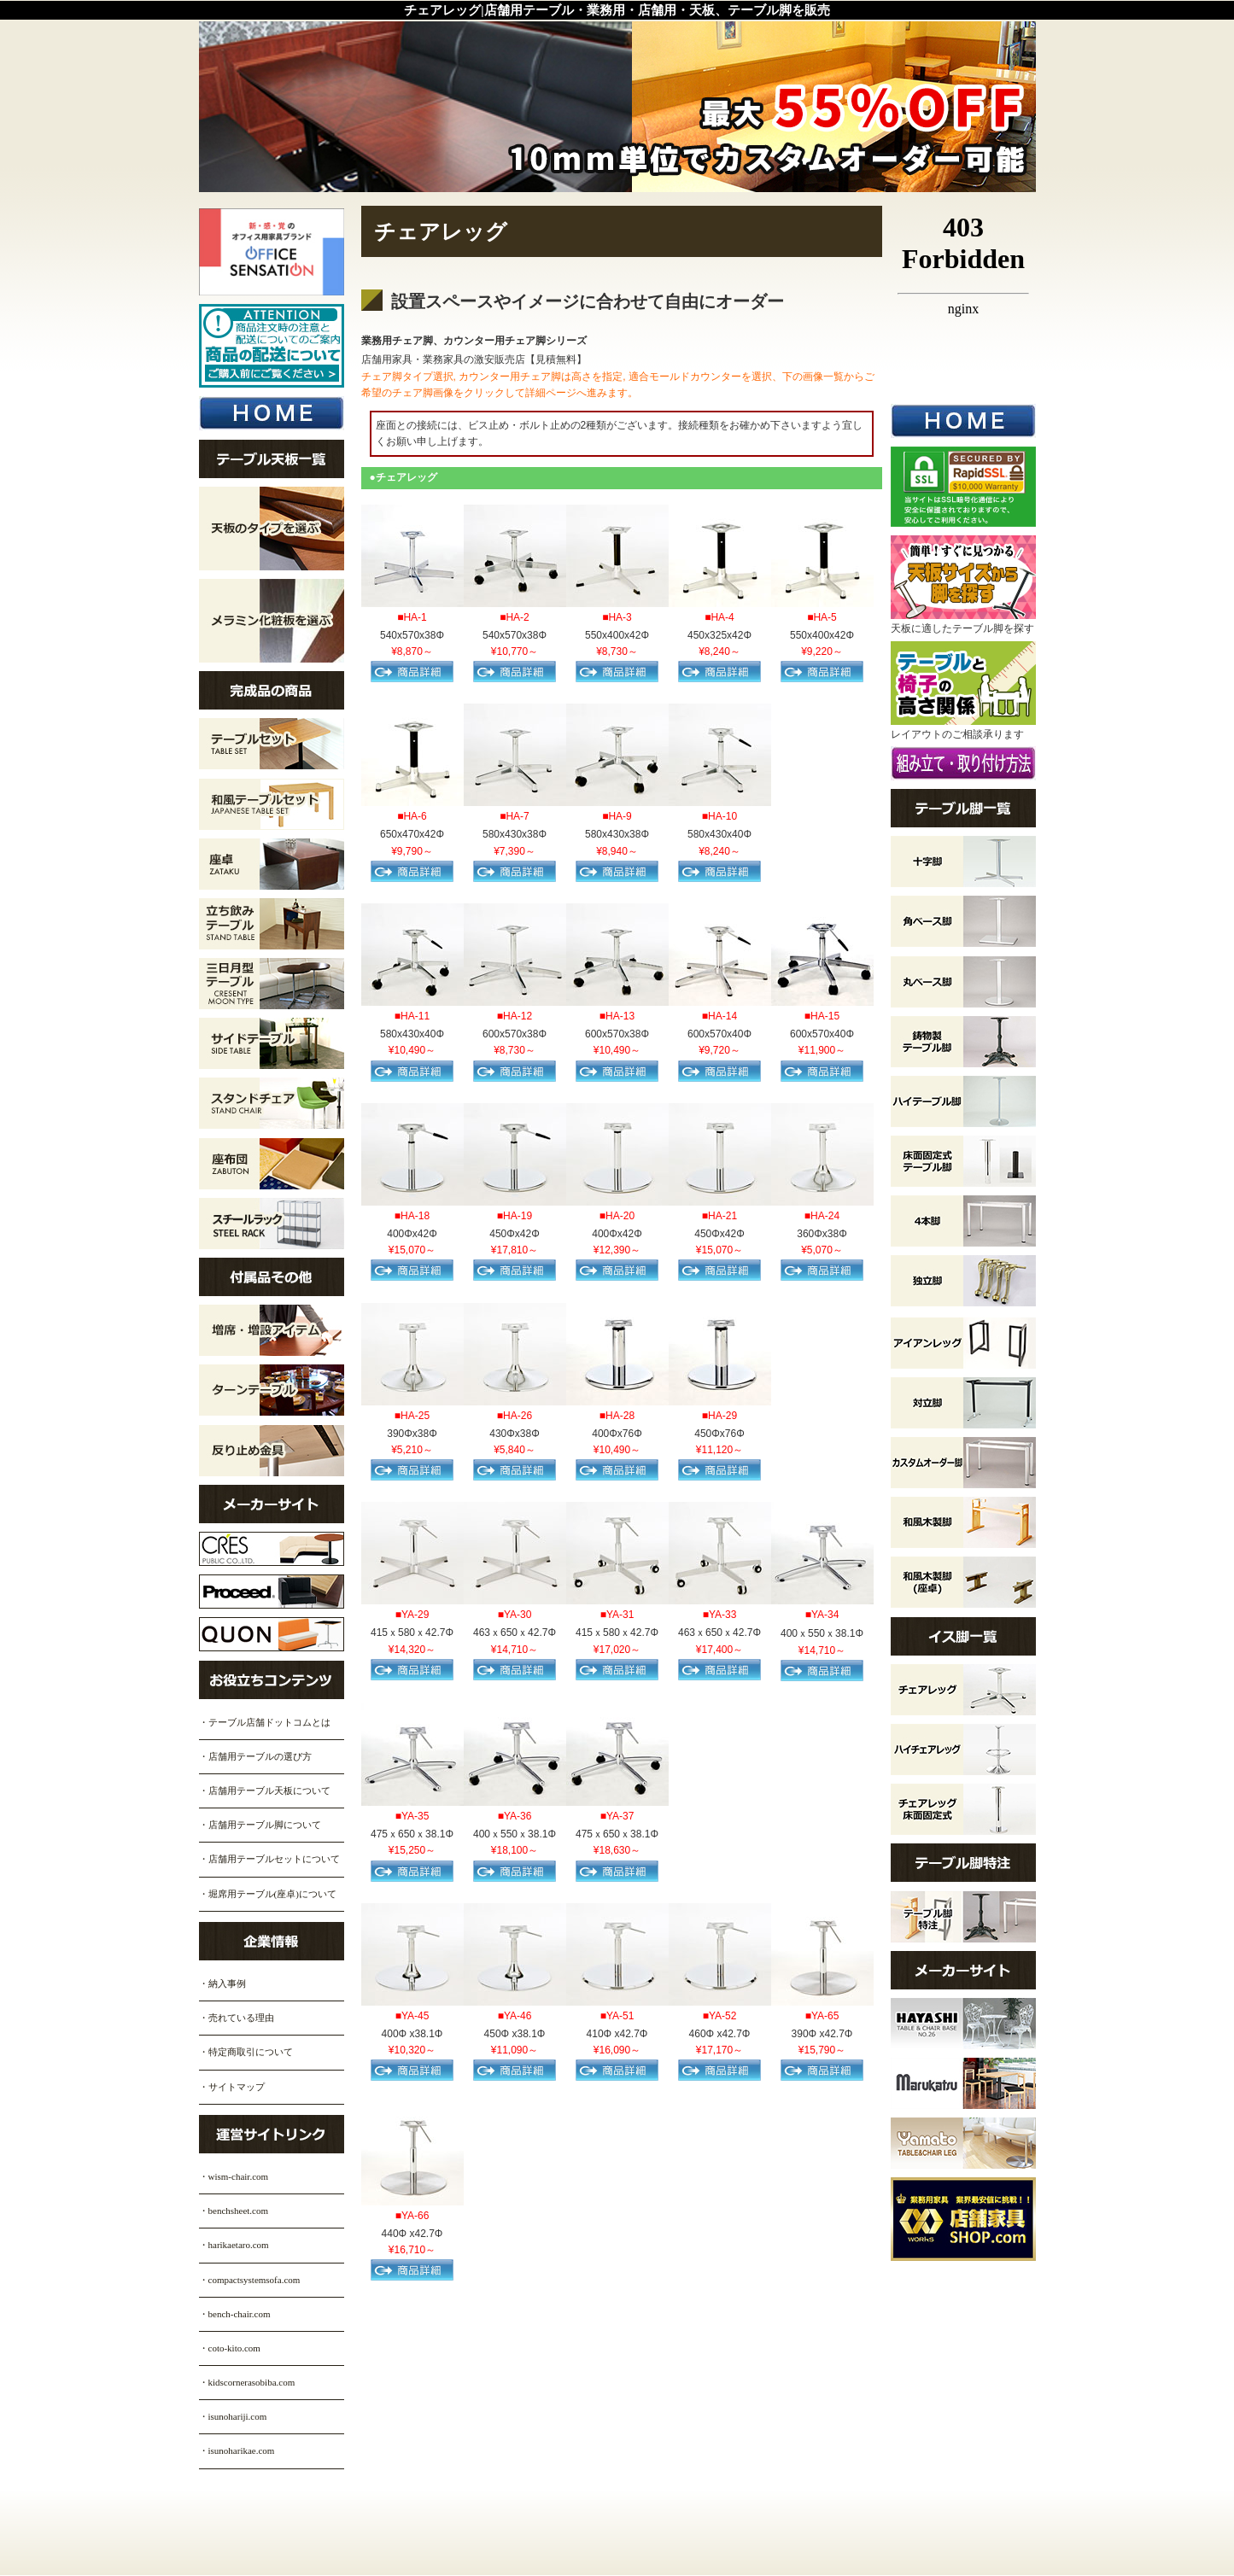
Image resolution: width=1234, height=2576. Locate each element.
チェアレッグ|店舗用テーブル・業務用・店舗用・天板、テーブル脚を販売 (616, 10)
